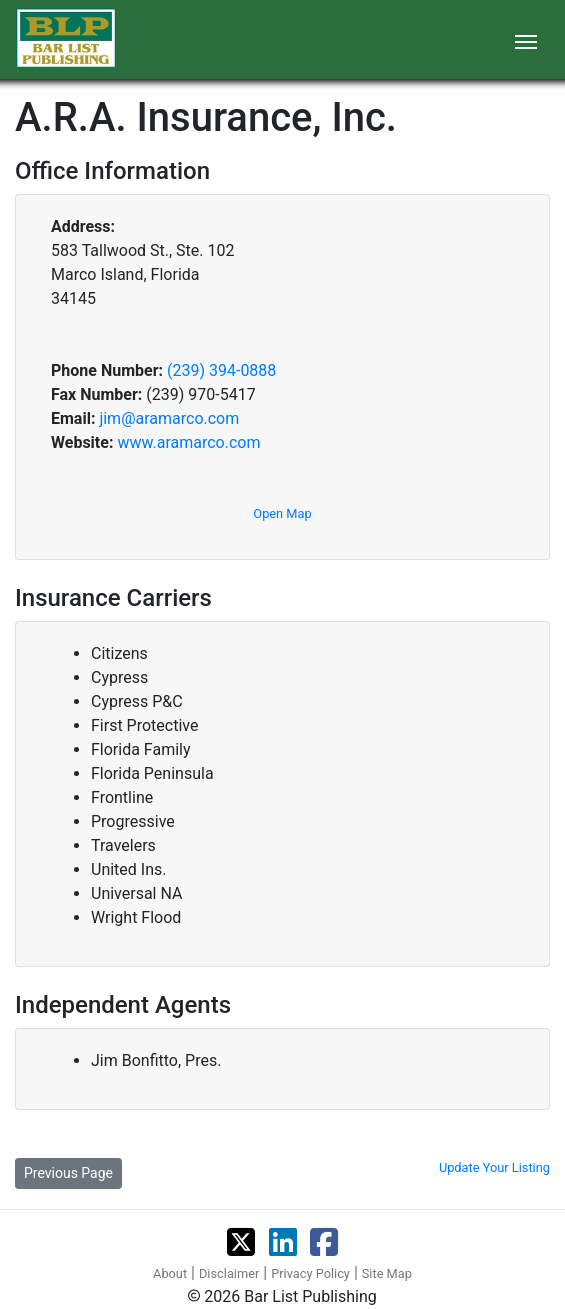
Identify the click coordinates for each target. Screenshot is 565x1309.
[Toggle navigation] (526, 40)
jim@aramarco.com (169, 418)
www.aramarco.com (188, 442)
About (170, 1273)
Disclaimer (229, 1273)
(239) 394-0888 (221, 370)
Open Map (282, 513)
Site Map (387, 1273)
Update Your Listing (494, 1167)
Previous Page (68, 1173)
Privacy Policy (310, 1273)
